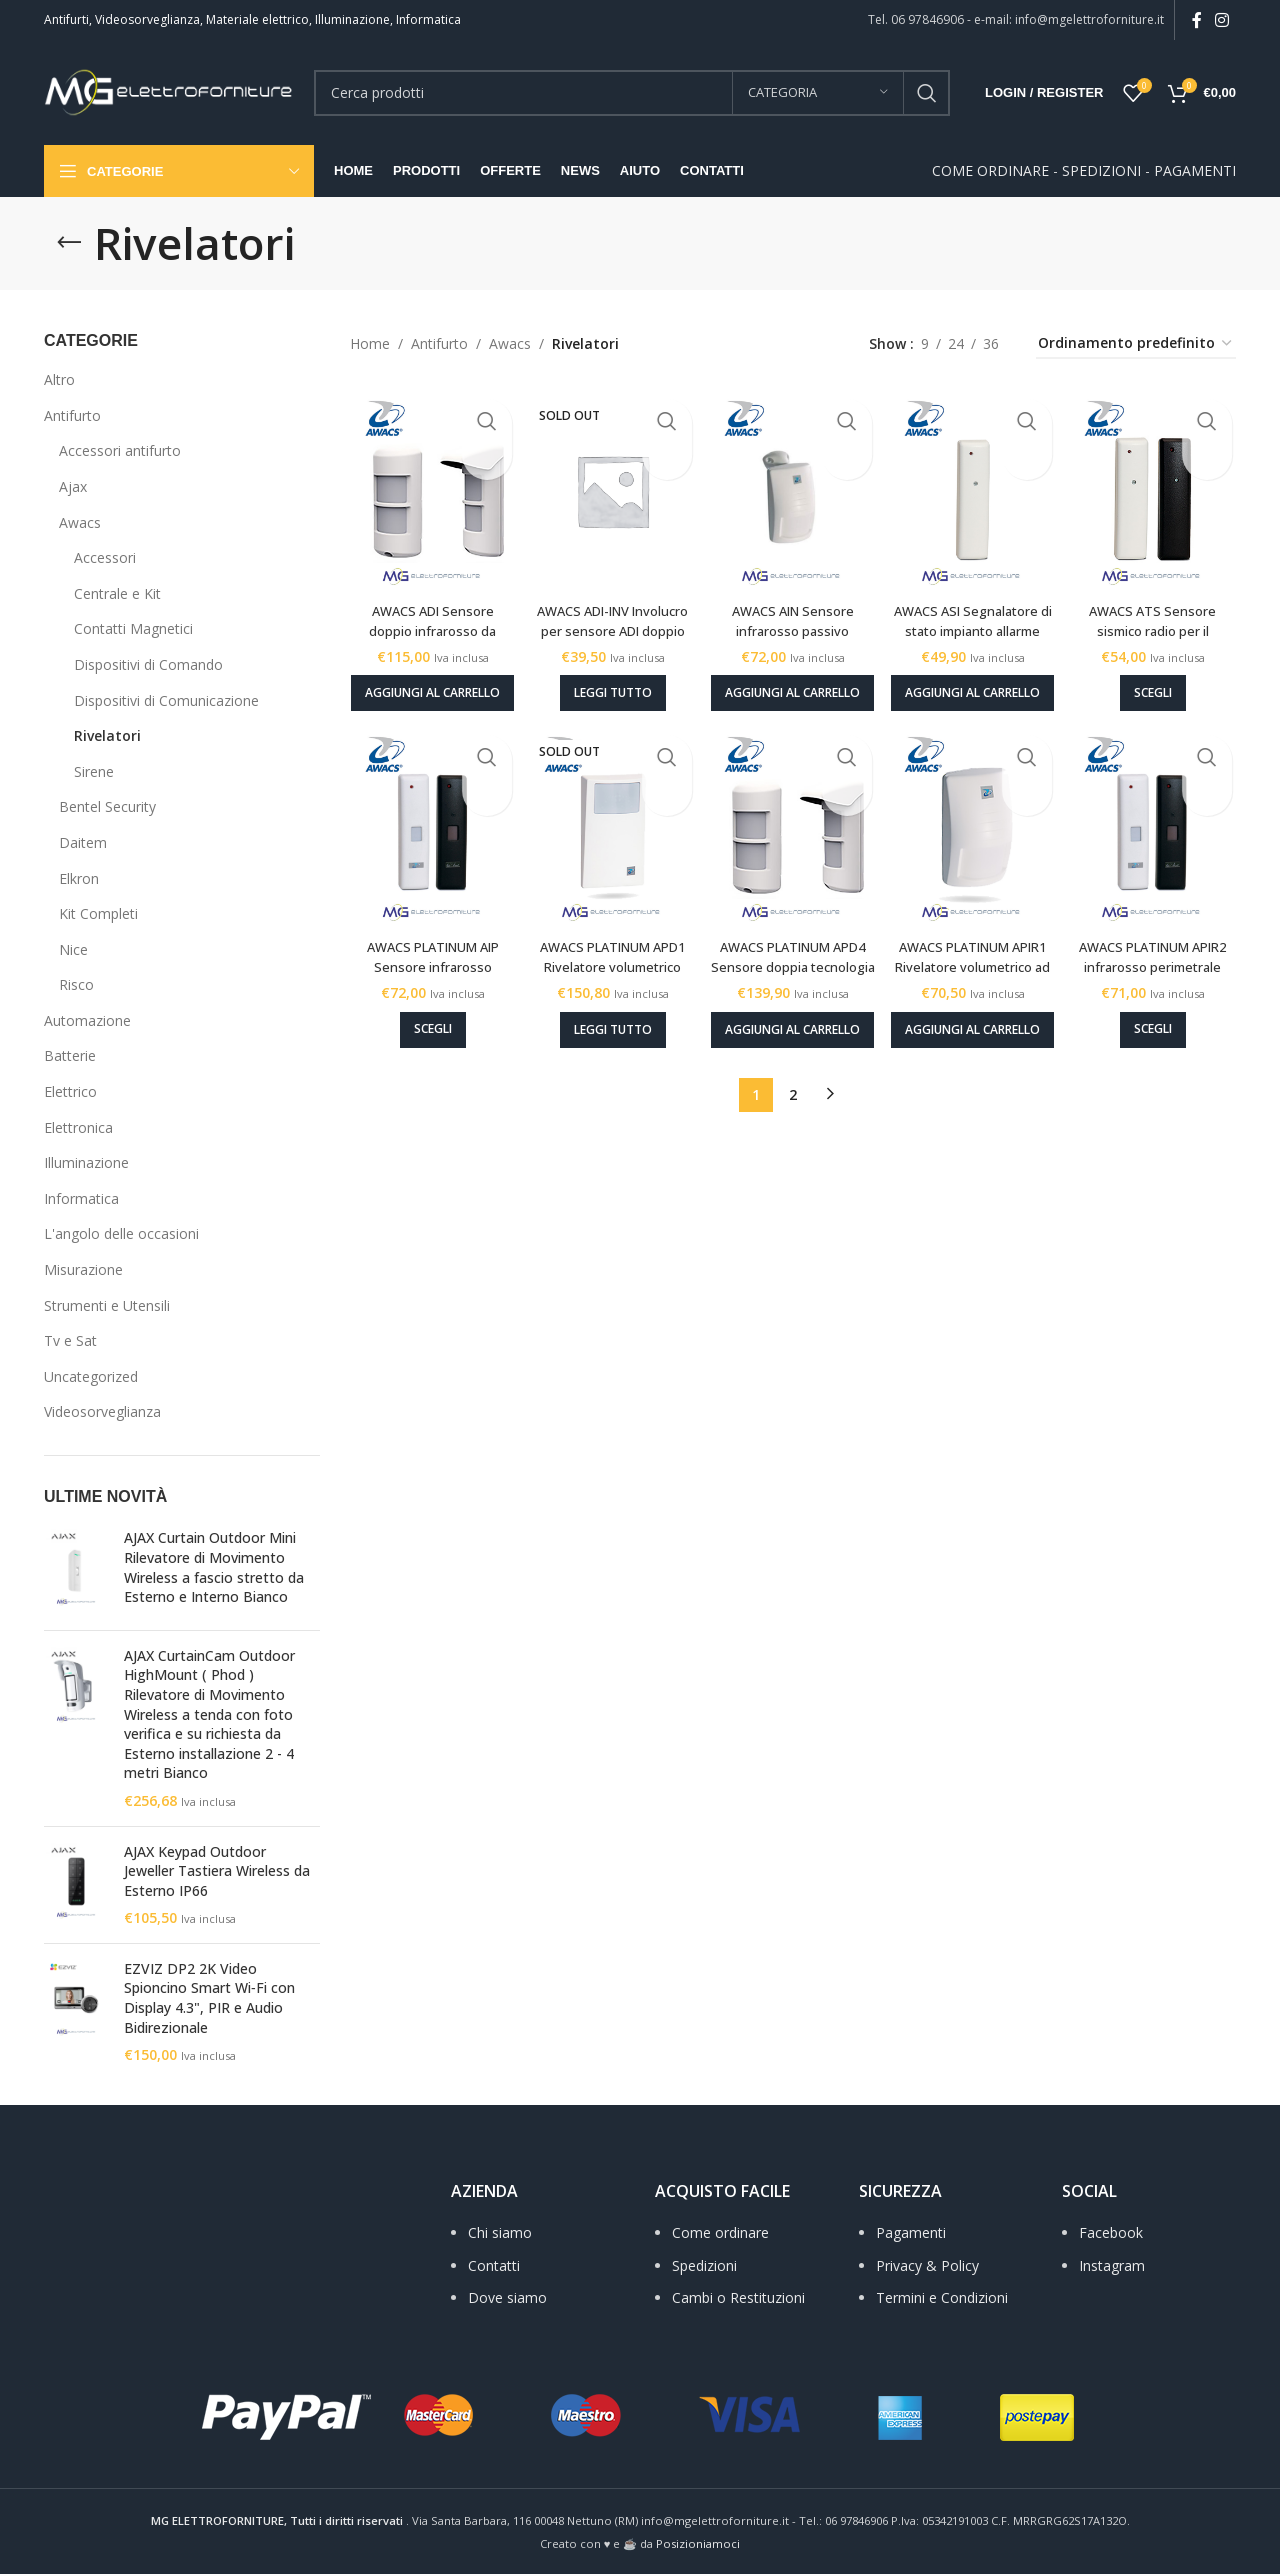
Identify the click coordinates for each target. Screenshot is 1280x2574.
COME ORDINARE (990, 170)
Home (370, 343)
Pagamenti (911, 2232)
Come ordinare (720, 2232)
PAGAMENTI (1195, 170)
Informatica (81, 1198)
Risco (76, 984)
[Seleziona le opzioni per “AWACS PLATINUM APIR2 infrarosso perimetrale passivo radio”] (1159, 1017)
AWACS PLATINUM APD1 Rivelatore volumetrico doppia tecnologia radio (609, 963)
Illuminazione (86, 1162)
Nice (73, 949)
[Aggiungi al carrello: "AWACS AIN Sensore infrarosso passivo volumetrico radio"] (792, 678)
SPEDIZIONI (1101, 170)
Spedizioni (704, 2265)
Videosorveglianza (102, 1411)
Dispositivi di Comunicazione (166, 700)
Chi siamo (500, 2232)
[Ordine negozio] (1136, 344)
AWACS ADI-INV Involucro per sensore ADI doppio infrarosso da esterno (609, 624)
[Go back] (69, 243)
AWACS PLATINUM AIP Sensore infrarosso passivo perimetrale (426, 953)
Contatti (494, 2265)
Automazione (87, 1020)
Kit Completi (98, 913)
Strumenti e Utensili (107, 1305)
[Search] (632, 93)
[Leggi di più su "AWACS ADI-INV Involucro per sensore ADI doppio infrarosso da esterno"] (609, 677)
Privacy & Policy (927, 2265)
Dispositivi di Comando (148, 664)
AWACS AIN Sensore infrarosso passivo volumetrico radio (792, 614)
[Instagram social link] (1222, 20)
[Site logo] (169, 90)
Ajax (73, 486)
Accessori (105, 557)
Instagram (1112, 2265)
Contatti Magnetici (133, 628)
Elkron (79, 878)
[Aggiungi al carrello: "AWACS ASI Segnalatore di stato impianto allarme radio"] (975, 678)
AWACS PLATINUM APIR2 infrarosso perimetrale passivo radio (1159, 963)
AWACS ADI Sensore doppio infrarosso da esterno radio (426, 614)
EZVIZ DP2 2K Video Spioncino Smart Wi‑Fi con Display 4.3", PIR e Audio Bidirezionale (209, 1998)
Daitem (83, 842)
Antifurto (72, 415)
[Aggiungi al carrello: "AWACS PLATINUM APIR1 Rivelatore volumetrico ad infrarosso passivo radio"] (975, 1018)
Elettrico (70, 1091)
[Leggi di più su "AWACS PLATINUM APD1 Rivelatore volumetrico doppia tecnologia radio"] (609, 1017)
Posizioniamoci (698, 2543)
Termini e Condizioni (942, 2297)
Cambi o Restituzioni (738, 2297)
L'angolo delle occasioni (121, 1233)
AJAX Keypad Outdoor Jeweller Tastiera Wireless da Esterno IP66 (217, 1871)
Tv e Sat (70, 1340)
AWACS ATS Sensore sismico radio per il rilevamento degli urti (1159, 614)
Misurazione (83, 1269)
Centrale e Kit (117, 593)
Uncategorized (91, 1376)
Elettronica (78, 1127)
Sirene (94, 771)
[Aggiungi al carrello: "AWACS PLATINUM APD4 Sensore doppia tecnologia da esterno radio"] (792, 1018)
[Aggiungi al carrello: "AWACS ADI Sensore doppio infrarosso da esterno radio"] (426, 678)
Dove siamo (507, 2297)
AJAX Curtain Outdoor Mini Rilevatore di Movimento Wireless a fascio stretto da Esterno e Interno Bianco (214, 1567)
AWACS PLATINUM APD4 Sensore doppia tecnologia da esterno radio (792, 963)
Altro (59, 379)
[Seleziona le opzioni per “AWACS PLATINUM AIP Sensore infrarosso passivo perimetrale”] (426, 1017)
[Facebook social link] (1196, 20)
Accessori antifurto (120, 450)
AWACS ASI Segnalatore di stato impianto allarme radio (976, 614)
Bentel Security (107, 806)
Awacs (80, 522)
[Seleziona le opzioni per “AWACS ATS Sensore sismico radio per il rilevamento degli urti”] (1159, 677)
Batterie (70, 1055)
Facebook (1111, 2232)
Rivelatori (107, 735)
